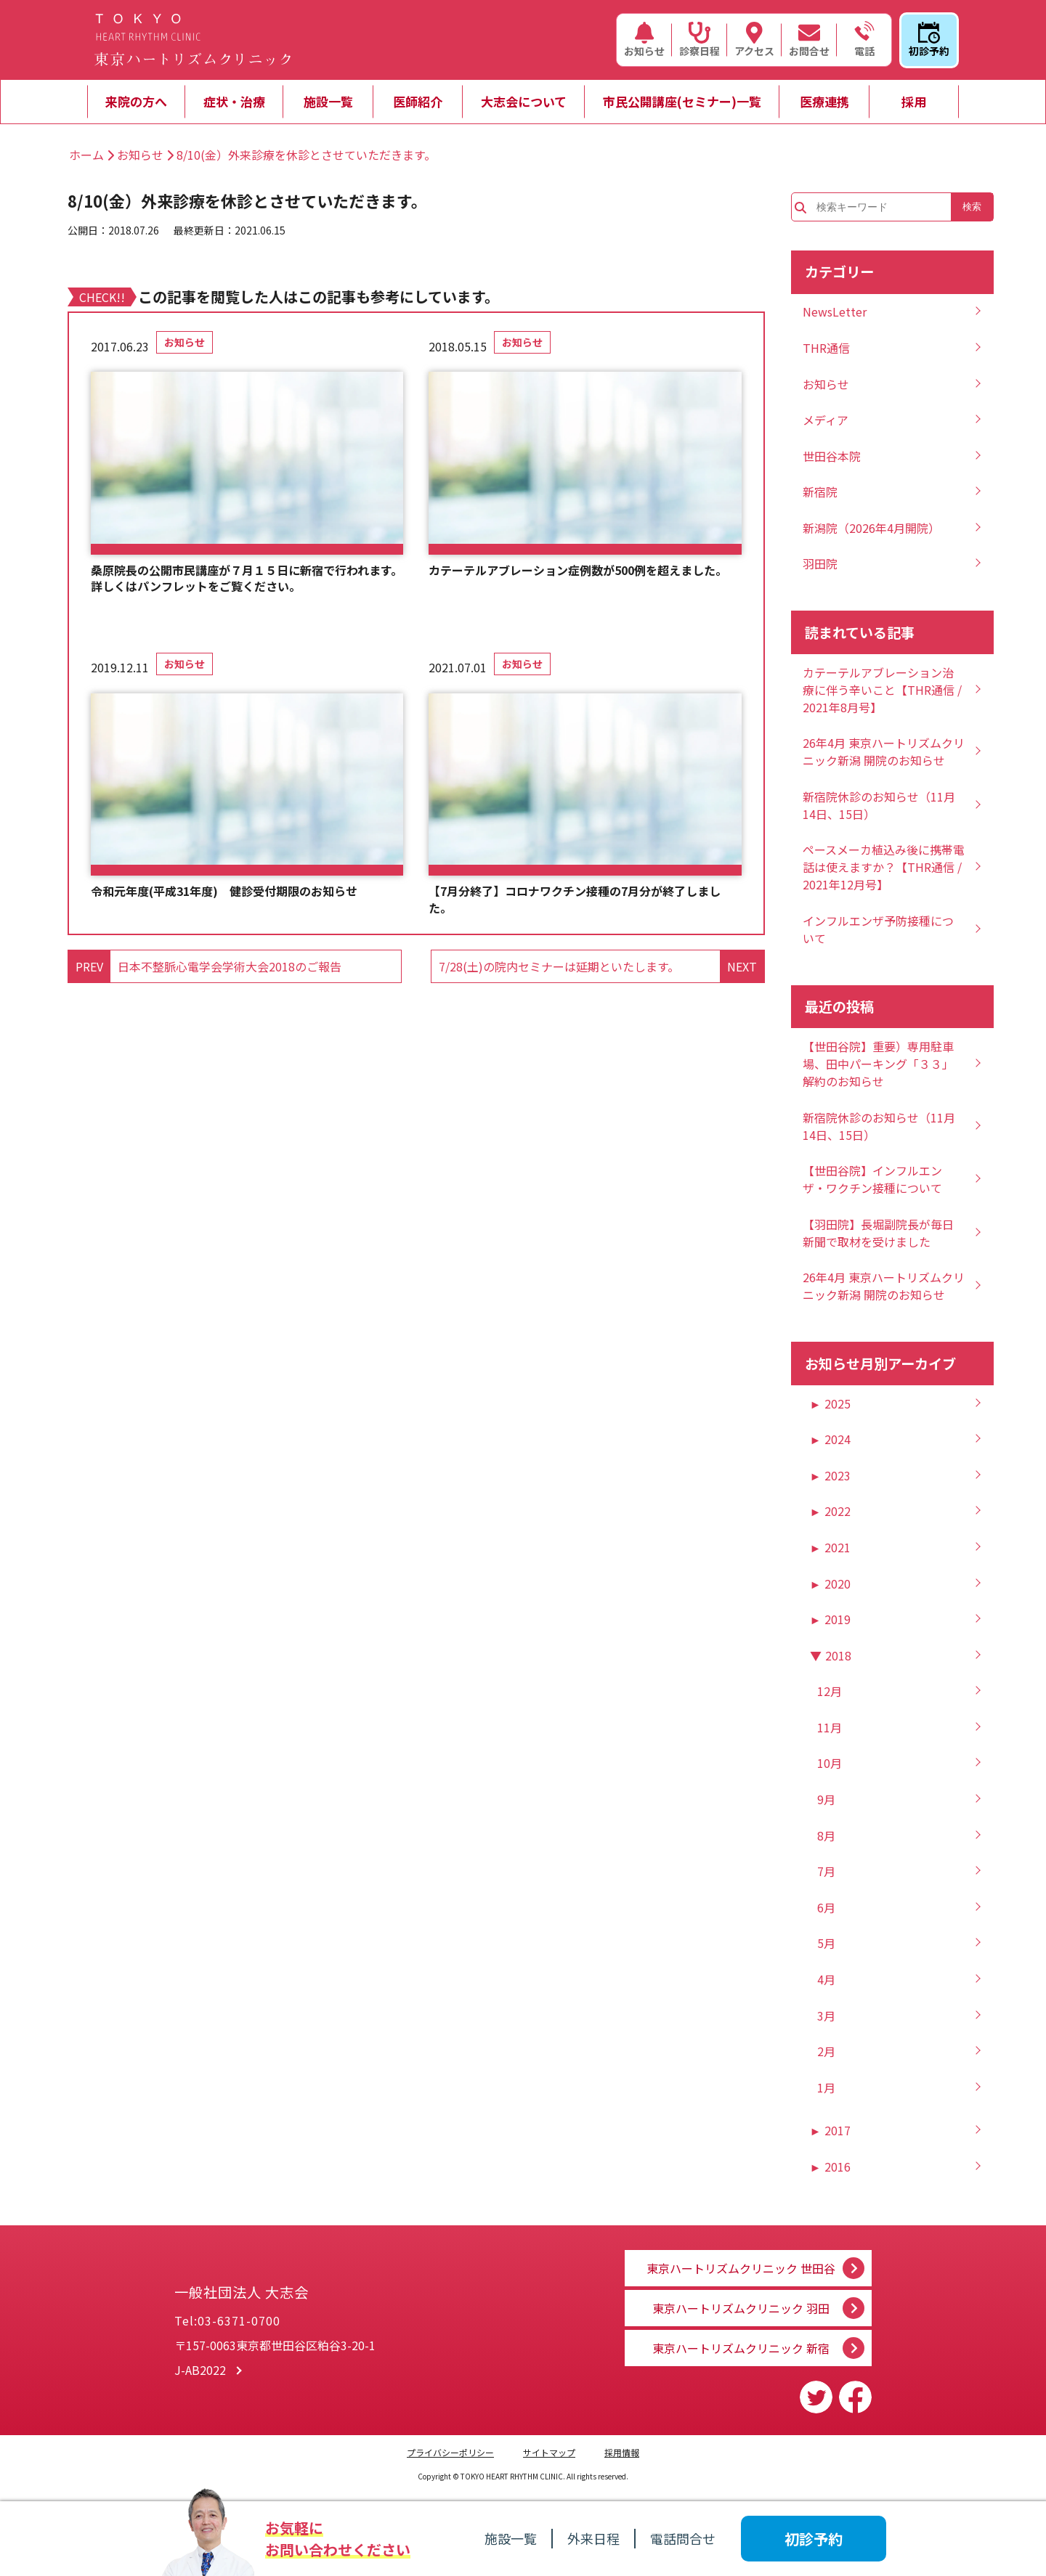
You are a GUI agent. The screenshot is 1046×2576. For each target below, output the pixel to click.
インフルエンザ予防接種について (878, 929)
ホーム (86, 154)
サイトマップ (549, 2452)
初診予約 (929, 40)
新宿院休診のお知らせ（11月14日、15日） (879, 805)
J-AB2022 (200, 2375)
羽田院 (820, 563)
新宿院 (820, 491)
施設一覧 (328, 101)
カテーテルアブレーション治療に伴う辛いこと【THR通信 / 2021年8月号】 (882, 690)
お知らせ (644, 40)
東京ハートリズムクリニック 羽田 (741, 2304)
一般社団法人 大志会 (312, 2286)
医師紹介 (417, 101)
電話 (864, 39)
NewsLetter (835, 311)
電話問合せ (682, 2538)
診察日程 (699, 40)
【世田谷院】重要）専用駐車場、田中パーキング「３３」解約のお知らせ (878, 1064)
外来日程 (593, 2538)
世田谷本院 (832, 456)
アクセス (754, 40)
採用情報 (621, 2452)
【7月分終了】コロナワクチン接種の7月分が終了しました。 (575, 899)
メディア (825, 419)
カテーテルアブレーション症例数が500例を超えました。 (578, 570)
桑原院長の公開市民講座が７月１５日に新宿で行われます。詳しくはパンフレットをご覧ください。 (246, 578)
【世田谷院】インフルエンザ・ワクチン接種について (872, 1179)
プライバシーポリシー (450, 2452)
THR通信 (826, 347)
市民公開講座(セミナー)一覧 (682, 101)
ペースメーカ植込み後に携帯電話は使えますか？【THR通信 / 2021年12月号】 (884, 867)
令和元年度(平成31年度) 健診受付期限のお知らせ (224, 891)
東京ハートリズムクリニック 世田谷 (740, 2261)
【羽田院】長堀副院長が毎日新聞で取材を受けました (878, 1232)
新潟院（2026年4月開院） (871, 528)
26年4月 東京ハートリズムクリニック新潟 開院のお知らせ (884, 751)
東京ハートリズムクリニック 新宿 (741, 2348)
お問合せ (809, 40)
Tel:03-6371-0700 (227, 2326)
